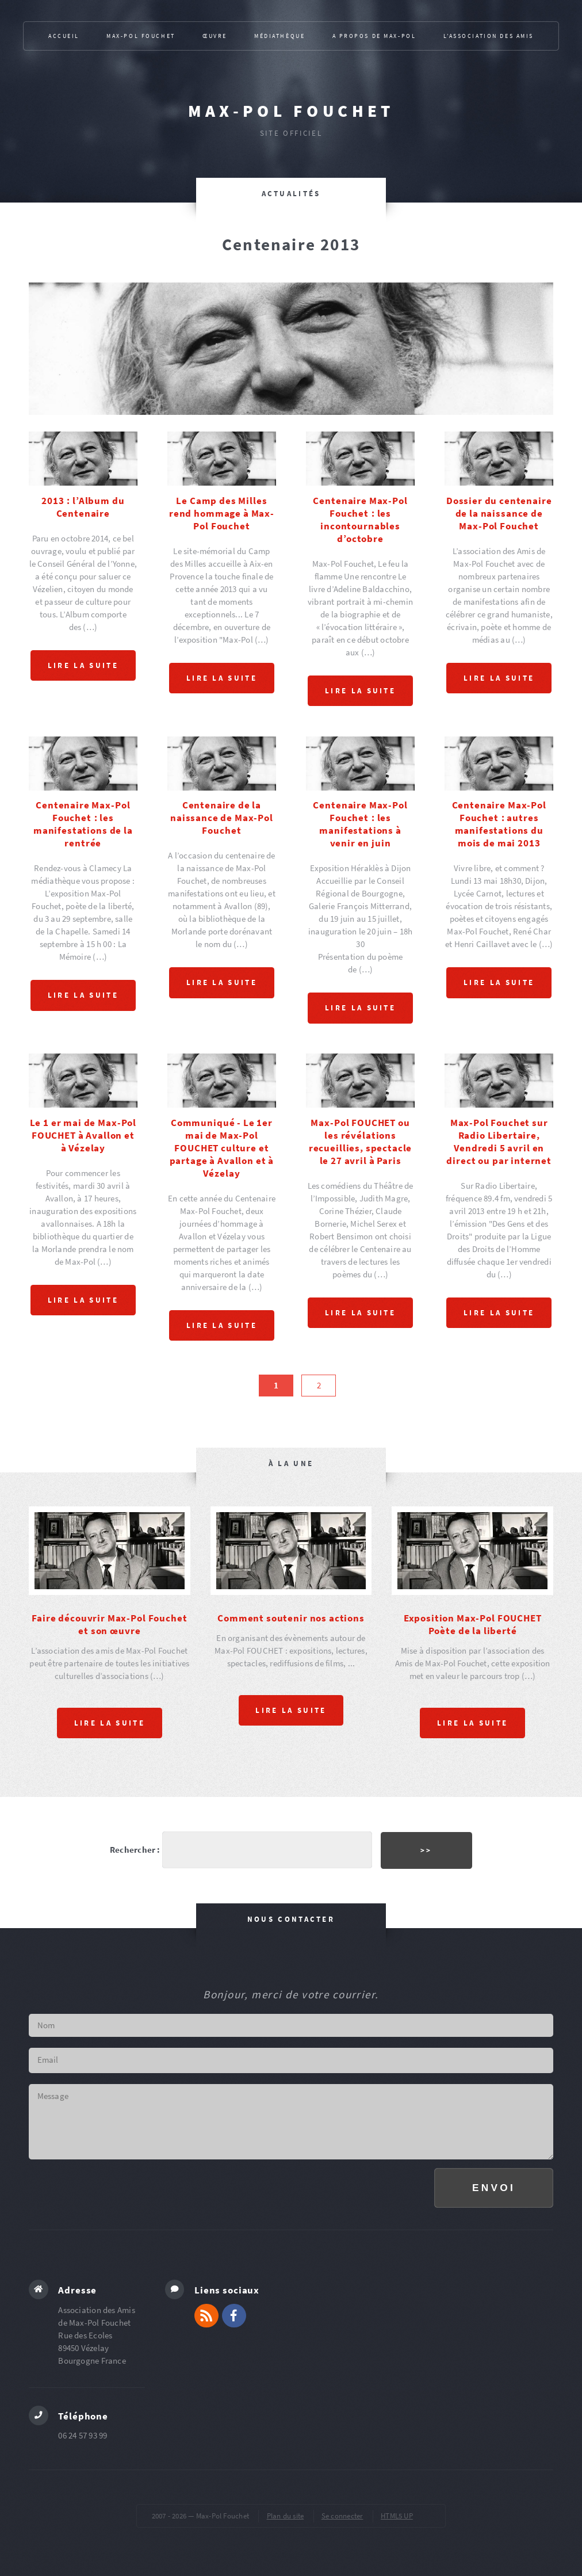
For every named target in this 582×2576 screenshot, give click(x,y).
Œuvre (214, 36)
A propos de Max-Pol (374, 36)
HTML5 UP (397, 2515)
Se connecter (342, 2515)
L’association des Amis (488, 36)
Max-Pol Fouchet (291, 110)
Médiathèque (279, 36)
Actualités (291, 194)
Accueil (63, 36)
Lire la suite (83, 665)
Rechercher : (135, 1849)
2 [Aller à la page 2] (319, 1385)
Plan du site (285, 2515)
